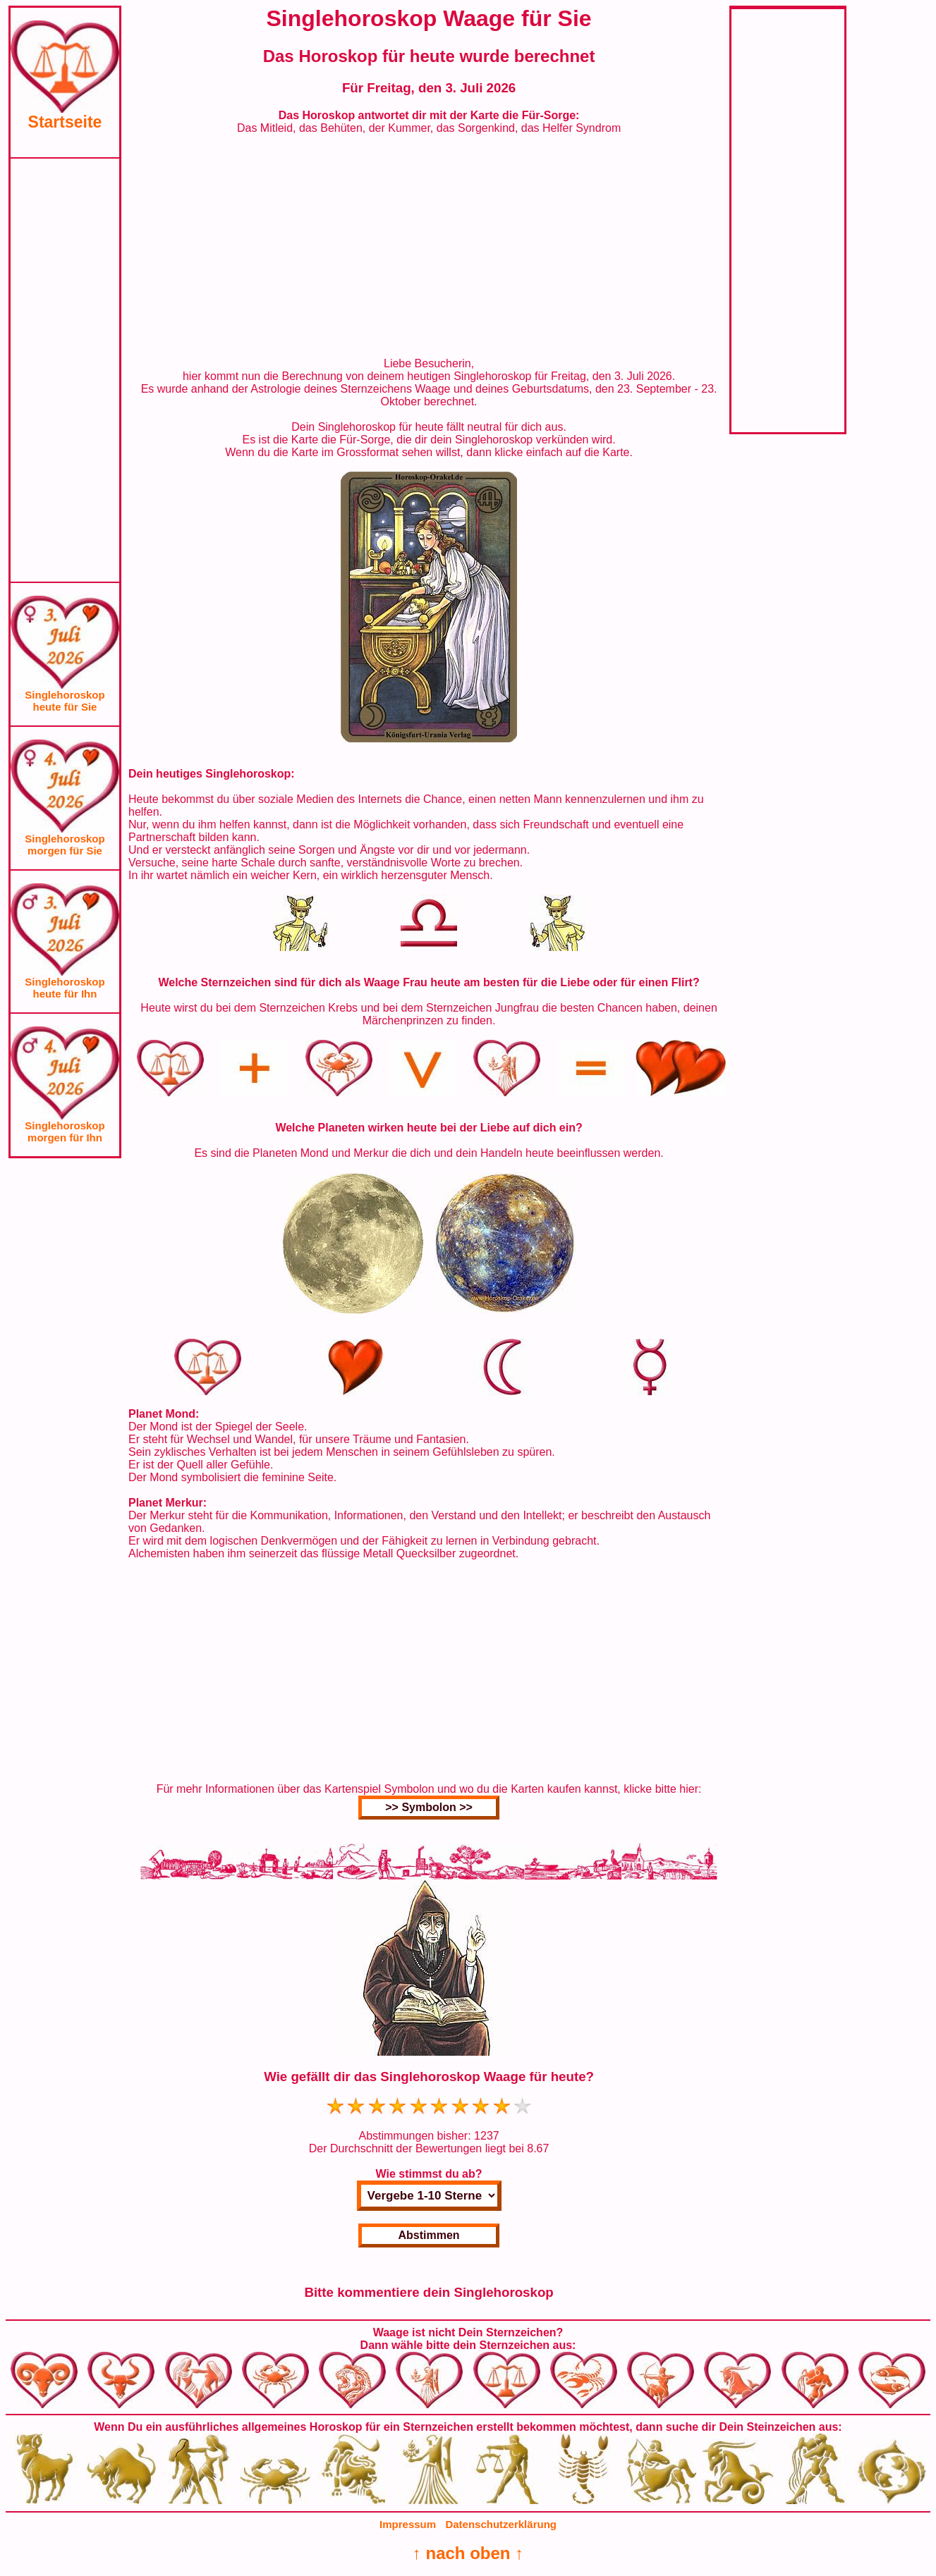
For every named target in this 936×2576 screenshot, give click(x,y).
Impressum (407, 2524)
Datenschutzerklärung (501, 2524)
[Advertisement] (65, 370)
